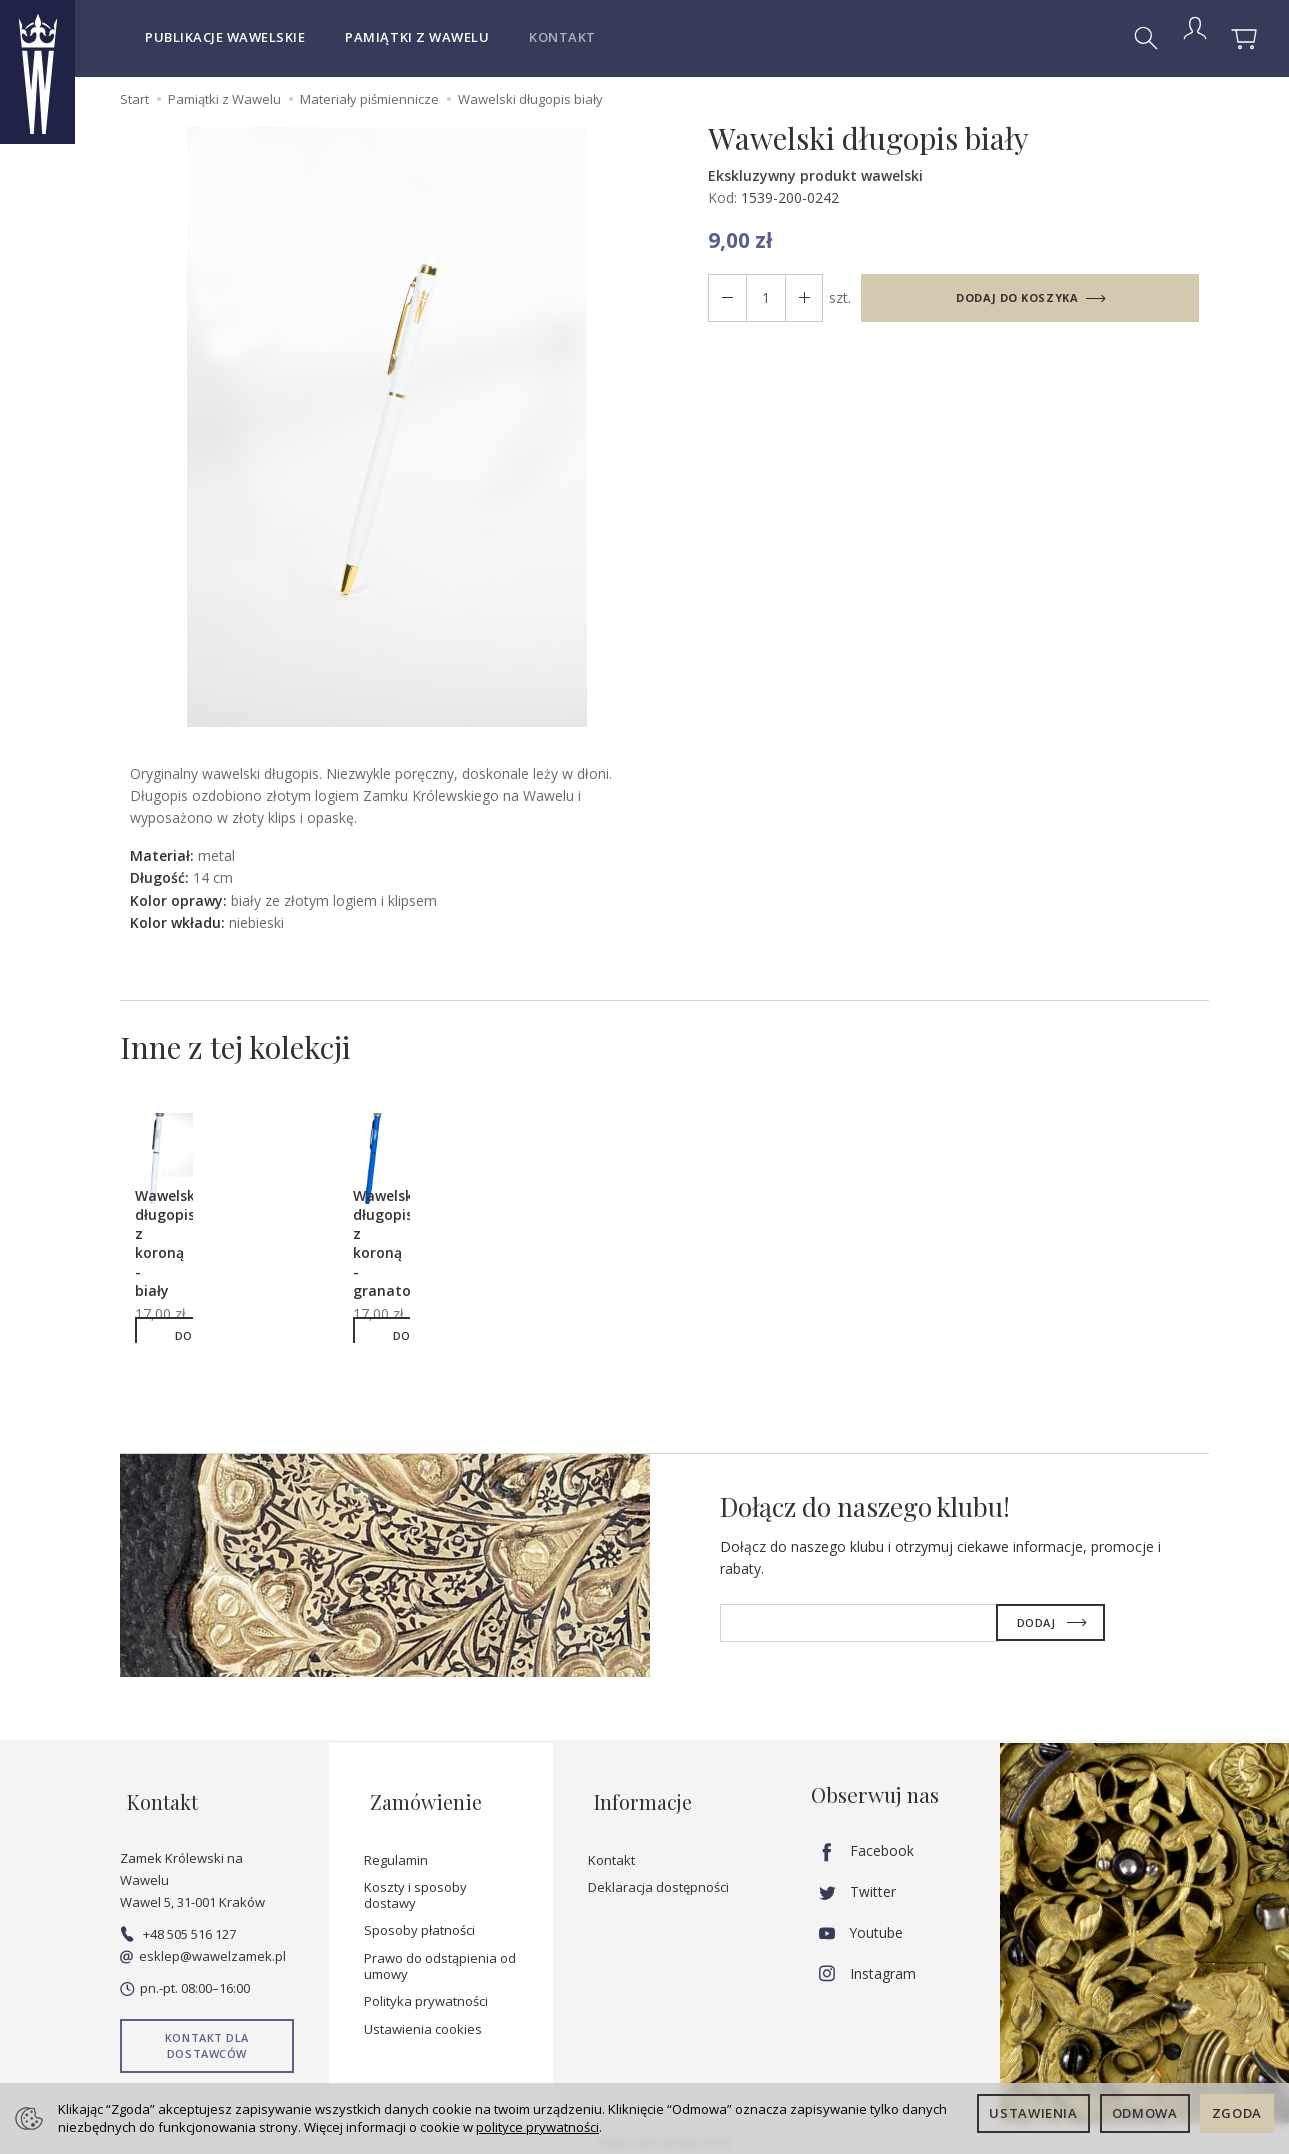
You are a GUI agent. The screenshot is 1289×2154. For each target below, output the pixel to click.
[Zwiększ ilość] (725, 298)
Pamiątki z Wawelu (417, 37)
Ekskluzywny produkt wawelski (815, 175)
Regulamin (396, 1851)
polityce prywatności (537, 2127)
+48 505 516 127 (178, 1926)
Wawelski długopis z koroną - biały (179, 1249)
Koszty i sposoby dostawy (415, 1887)
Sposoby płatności (419, 1922)
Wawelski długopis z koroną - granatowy (403, 1249)
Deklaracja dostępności (658, 1879)
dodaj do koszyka (1013, 297)
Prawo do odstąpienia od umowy (440, 1958)
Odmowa (1145, 2113)
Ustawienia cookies (423, 2021)
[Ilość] (761, 298)
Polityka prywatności (426, 1993)
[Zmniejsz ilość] (797, 298)
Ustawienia (1033, 2113)
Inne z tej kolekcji (257, 1050)
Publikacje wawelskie (225, 37)
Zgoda (1237, 2113)
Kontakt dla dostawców (207, 2037)
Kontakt (562, 37)
